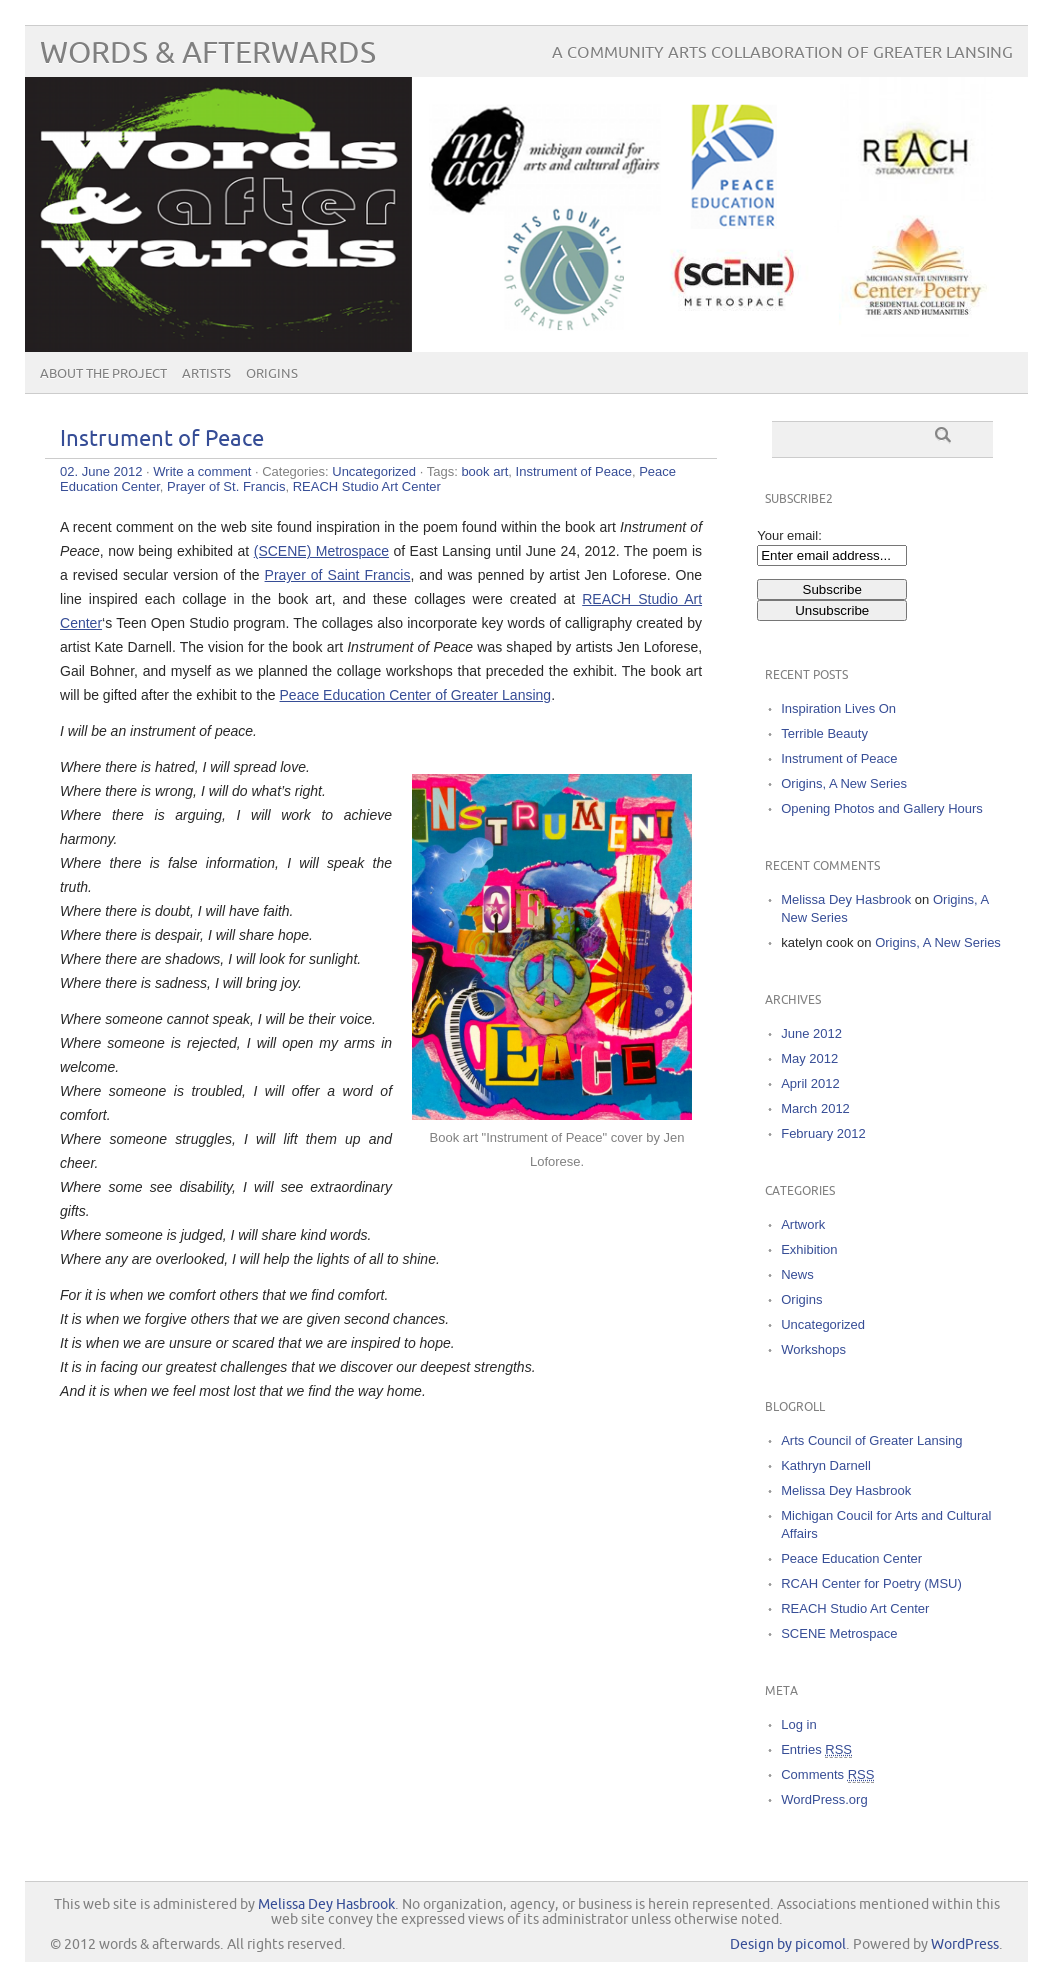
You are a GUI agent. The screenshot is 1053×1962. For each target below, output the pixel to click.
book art (484, 471)
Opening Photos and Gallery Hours (882, 808)
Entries (816, 1750)
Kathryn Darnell (826, 1465)
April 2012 (810, 1083)
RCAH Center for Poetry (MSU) (871, 1583)
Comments (827, 1775)
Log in (798, 1724)
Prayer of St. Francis (226, 486)
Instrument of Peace (162, 439)
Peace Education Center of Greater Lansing (416, 695)
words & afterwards (208, 53)
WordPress (965, 1944)
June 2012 (811, 1033)
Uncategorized (374, 471)
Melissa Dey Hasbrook (846, 899)
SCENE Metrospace (839, 1633)
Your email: (789, 535)
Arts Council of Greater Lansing (871, 1440)
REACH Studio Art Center (367, 486)
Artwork (803, 1224)
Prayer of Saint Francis (338, 575)
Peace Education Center (851, 1558)
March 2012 (815, 1108)
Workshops (813, 1349)
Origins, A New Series (844, 783)
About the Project (103, 374)
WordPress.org (824, 1799)
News (797, 1274)
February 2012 (823, 1133)
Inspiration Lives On (838, 708)
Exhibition (809, 1249)
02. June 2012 (101, 471)
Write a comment (202, 471)
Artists (206, 374)
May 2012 (809, 1058)
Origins (272, 374)
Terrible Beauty (824, 733)
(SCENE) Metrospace (321, 551)
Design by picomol (788, 1944)
